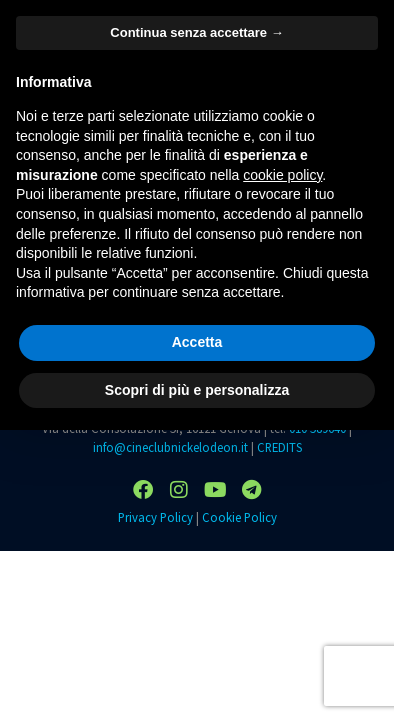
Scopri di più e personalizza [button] (197, 390)
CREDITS (279, 447)
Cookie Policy (239, 517)
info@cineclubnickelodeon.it (170, 447)
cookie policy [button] (282, 175)
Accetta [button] (197, 342)
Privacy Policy (155, 517)
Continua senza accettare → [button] (196, 32)
